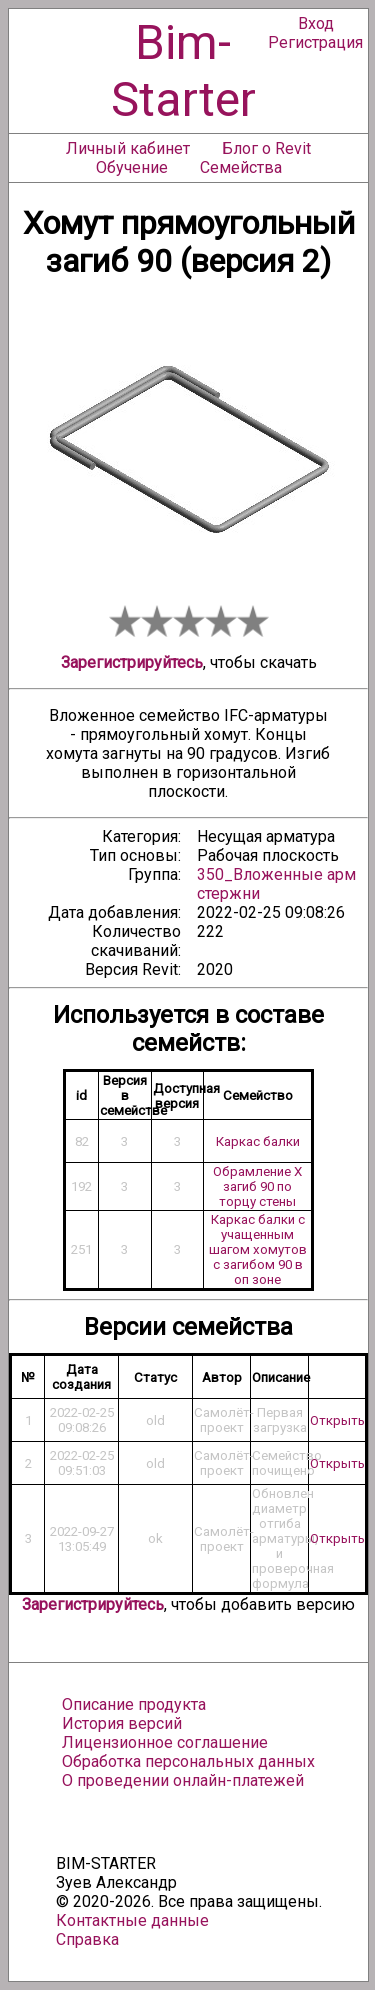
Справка (87, 1939)
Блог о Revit (266, 148)
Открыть (337, 1420)
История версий (122, 1723)
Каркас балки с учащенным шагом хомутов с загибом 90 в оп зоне (258, 1249)
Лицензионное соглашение (165, 1742)
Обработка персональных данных (188, 1761)
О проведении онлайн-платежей (183, 1780)
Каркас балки (258, 1141)
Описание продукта (134, 1704)
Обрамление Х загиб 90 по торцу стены (257, 1186)
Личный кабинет (128, 148)
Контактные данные (132, 1920)
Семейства (241, 167)
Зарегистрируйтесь (132, 662)
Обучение (132, 167)
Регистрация (315, 42)
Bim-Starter (183, 71)
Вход (316, 23)
